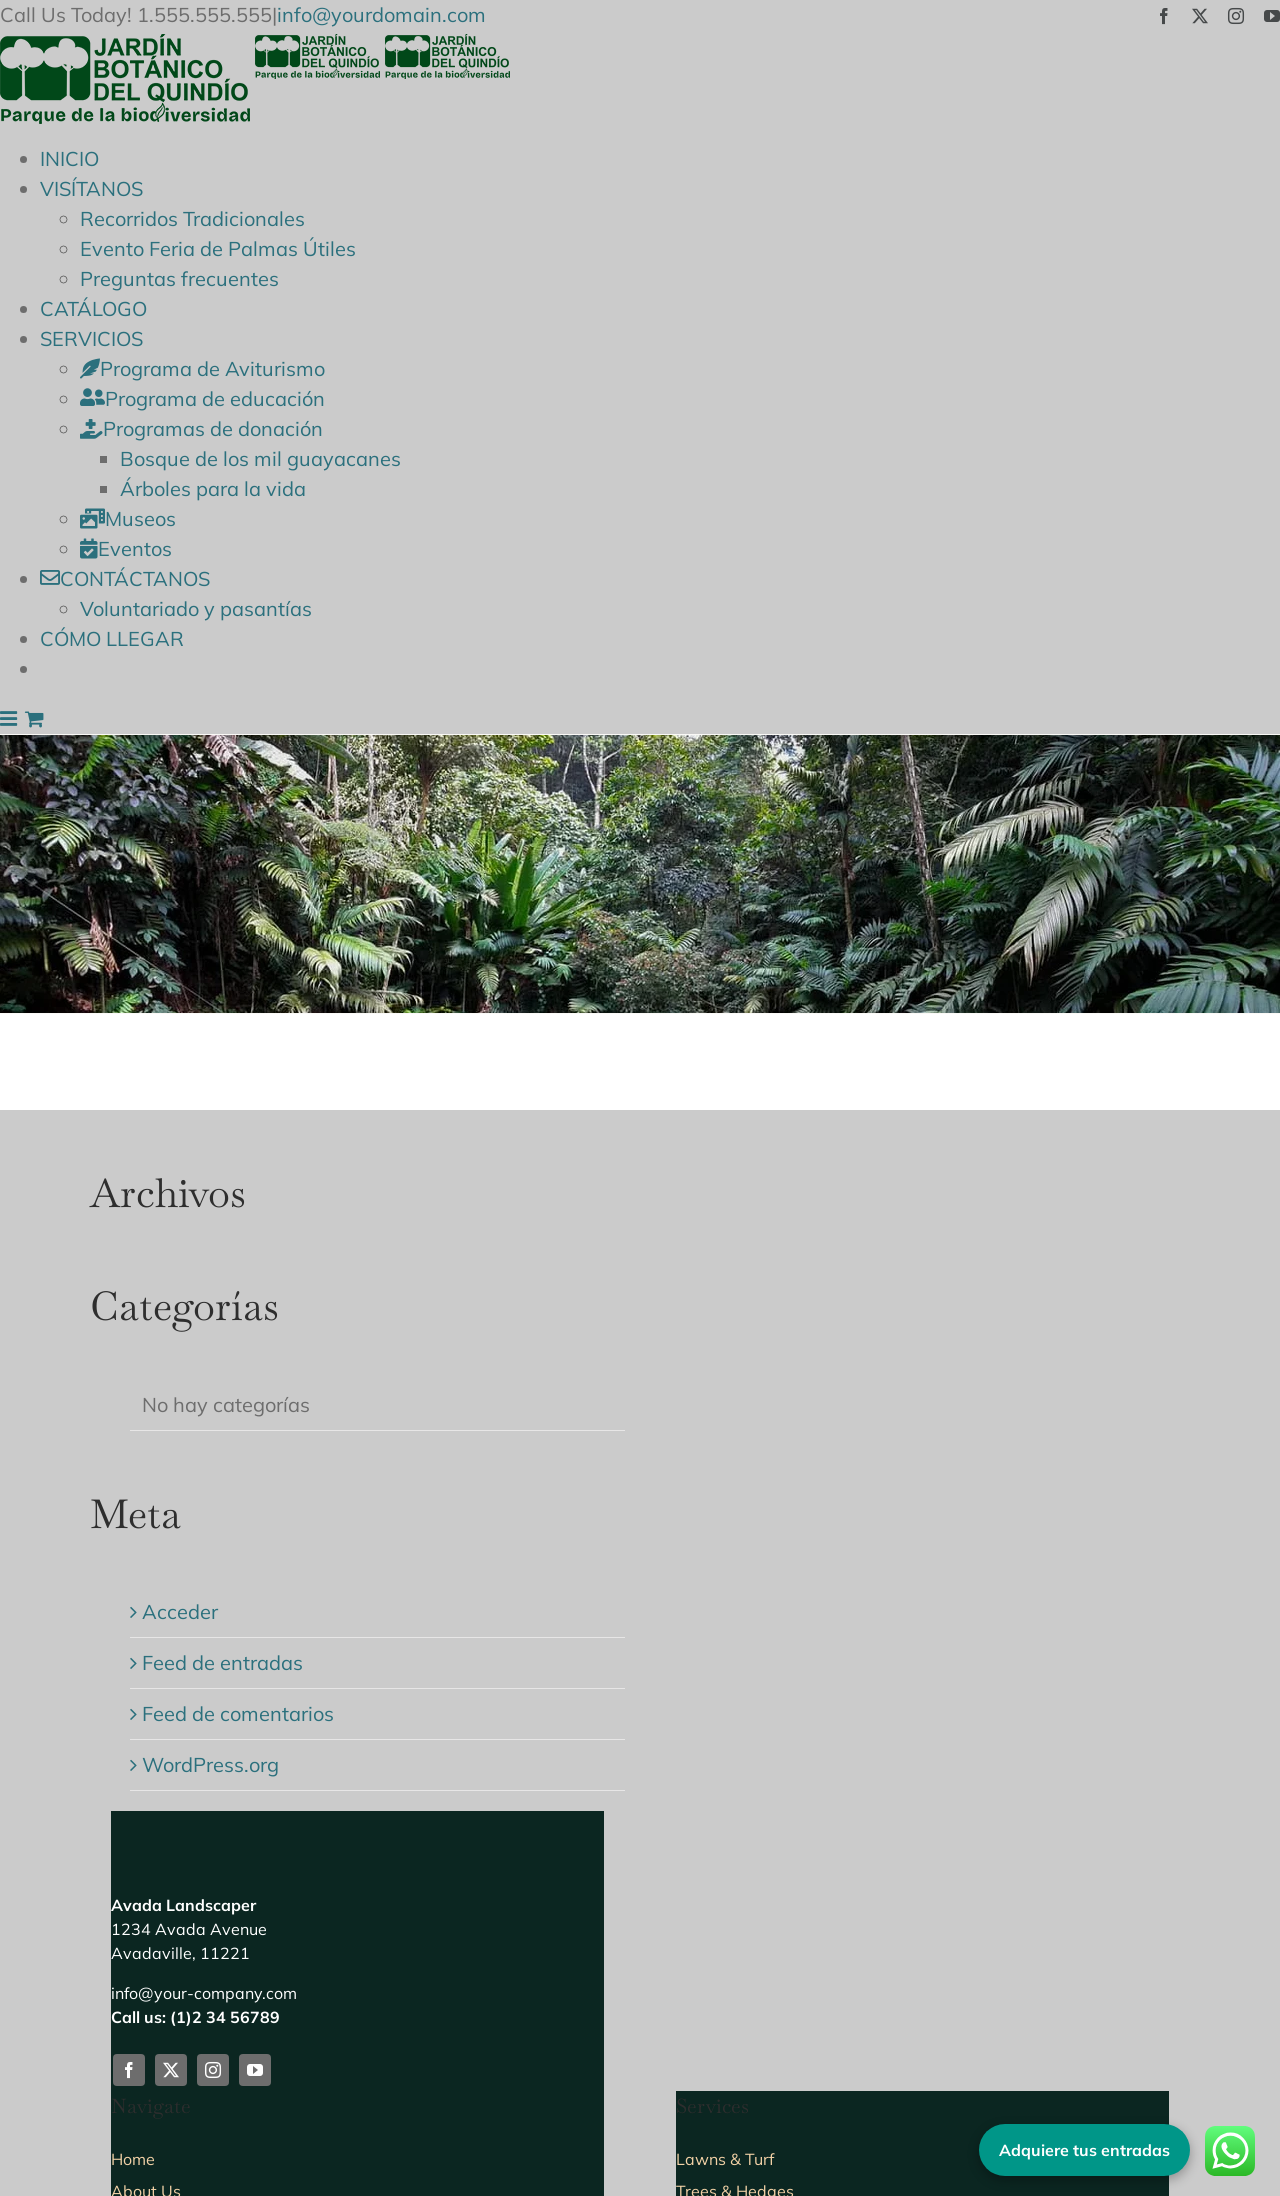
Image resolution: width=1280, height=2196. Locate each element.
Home (133, 2159)
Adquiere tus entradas (1084, 2150)
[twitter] (171, 2070)
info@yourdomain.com (381, 14)
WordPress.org (210, 1764)
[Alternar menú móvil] (10, 718)
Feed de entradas (222, 1662)
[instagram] (213, 2070)
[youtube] (255, 2070)
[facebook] (129, 2070)
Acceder (180, 1611)
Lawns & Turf (725, 2159)
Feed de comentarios (238, 1713)
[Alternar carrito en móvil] (34, 718)
